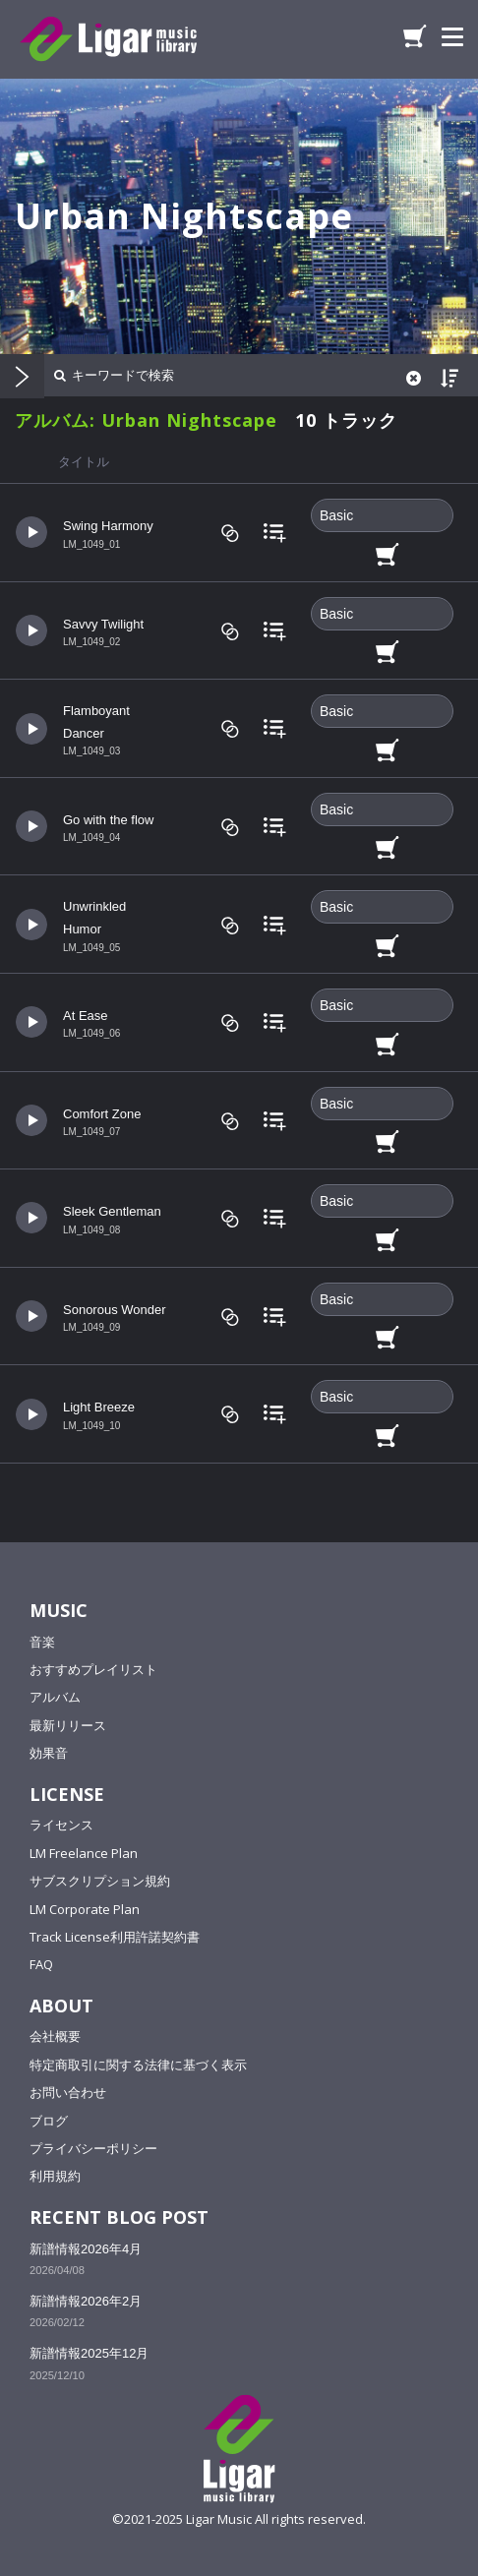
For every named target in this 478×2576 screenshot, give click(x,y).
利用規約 (55, 2176)
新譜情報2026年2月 (86, 2301)
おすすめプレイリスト (93, 1669)
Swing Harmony (108, 525)
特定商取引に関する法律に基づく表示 (138, 2064)
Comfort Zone (102, 1114)
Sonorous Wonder (114, 1309)
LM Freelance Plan (84, 1853)
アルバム (55, 1697)
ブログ (49, 2120)
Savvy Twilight (103, 624)
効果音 (49, 1753)
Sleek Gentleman (112, 1211)
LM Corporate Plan (85, 1909)
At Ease (85, 1015)
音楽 (42, 1641)
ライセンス (61, 1824)
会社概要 (55, 2036)
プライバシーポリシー (93, 2148)
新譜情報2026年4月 (86, 2249)
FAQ (41, 1964)
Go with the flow (108, 819)
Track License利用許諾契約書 (115, 1937)
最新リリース (68, 1725)
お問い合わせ (68, 2092)
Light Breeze (99, 1407)
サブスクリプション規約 (100, 1880)
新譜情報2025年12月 (89, 2353)
